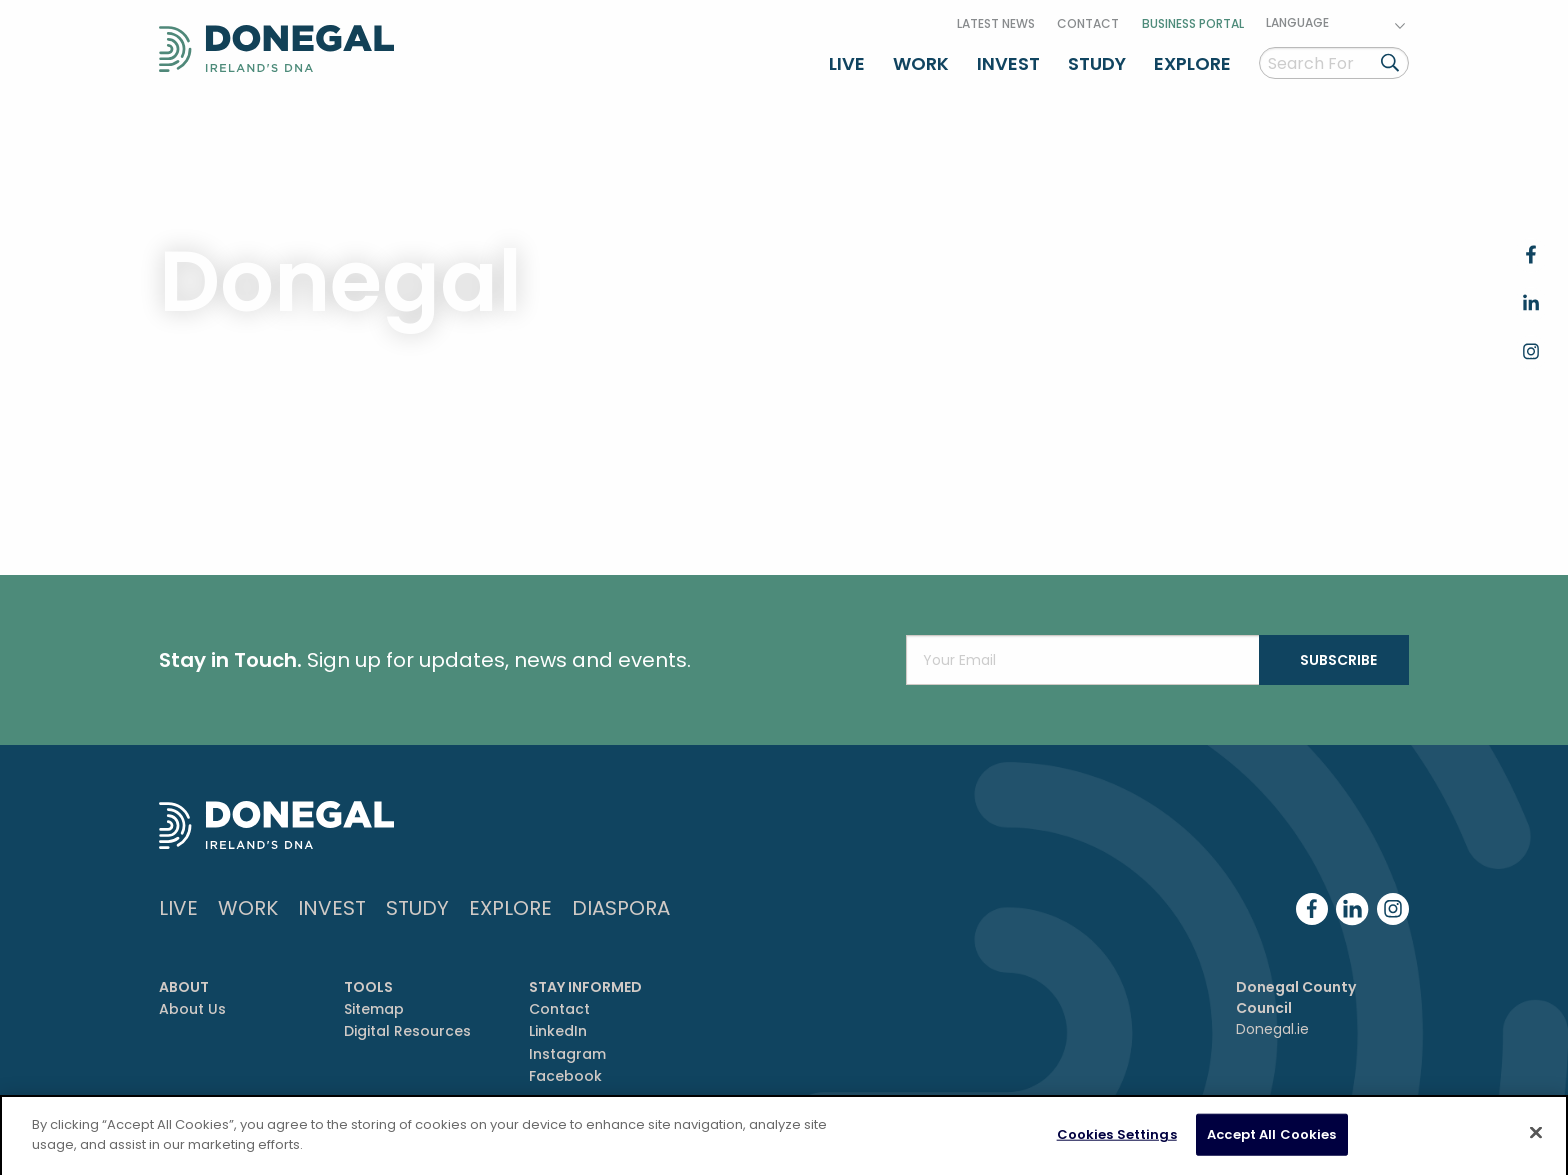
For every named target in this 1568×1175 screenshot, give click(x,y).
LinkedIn (558, 1031)
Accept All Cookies (1271, 1139)
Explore (1192, 63)
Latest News (996, 23)
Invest (1008, 63)
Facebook (565, 1076)
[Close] (1536, 1138)
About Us (192, 1009)
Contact (1088, 23)
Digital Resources (407, 1031)
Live (847, 63)
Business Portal (1193, 23)
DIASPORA (621, 908)
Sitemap (374, 1009)
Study (1097, 63)
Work (921, 63)
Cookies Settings (1117, 1139)
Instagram (567, 1054)
